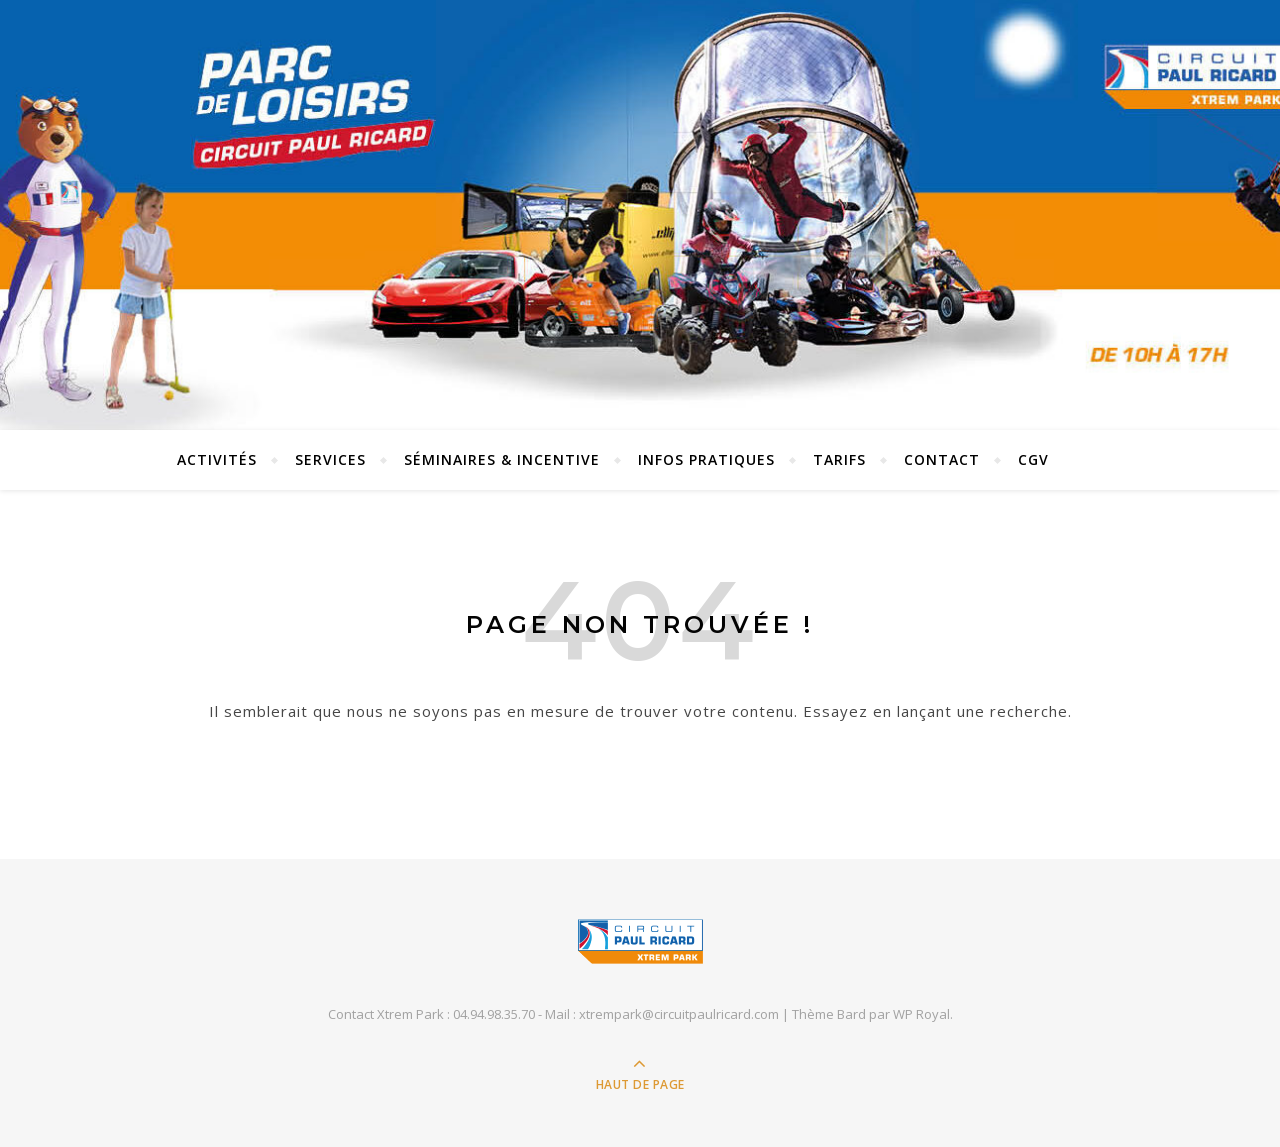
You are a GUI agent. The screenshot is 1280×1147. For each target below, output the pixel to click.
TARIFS (839, 459)
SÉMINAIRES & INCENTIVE (502, 459)
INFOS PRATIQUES (706, 459)
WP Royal (921, 1014)
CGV (1033, 459)
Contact (942, 459)
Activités (217, 459)
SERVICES (330, 459)
